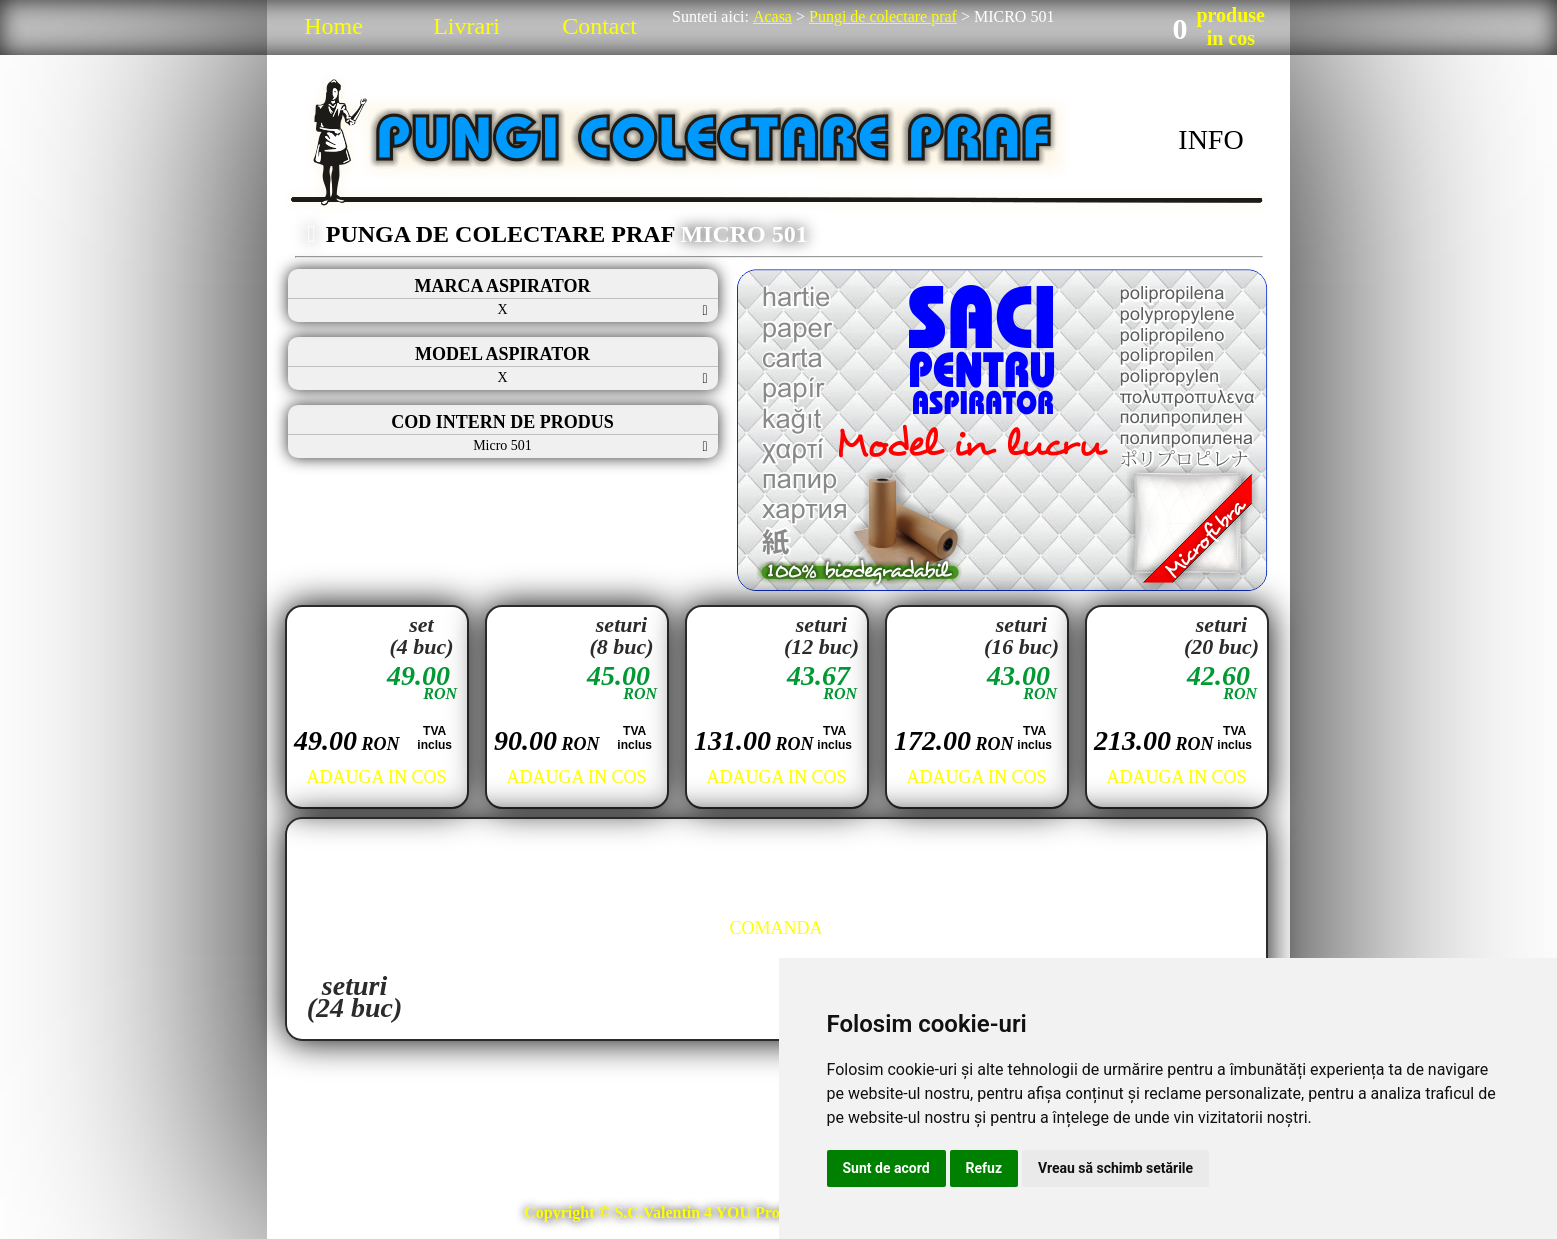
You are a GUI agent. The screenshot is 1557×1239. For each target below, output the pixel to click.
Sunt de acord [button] (886, 1168)
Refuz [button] (984, 1168)
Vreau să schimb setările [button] (1115, 1168)
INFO (1210, 139)
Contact (599, 26)
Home (333, 26)
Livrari (466, 26)
